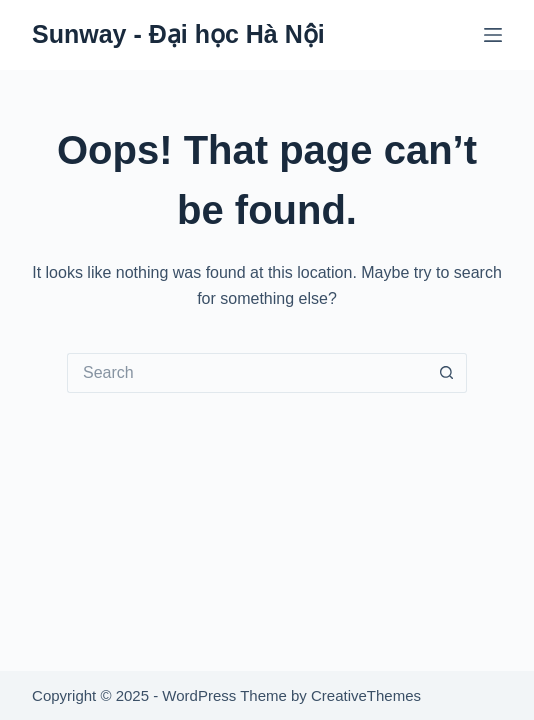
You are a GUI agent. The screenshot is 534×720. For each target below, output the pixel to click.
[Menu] (493, 35)
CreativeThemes (366, 695)
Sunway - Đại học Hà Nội (178, 34)
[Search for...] (247, 373)
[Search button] (447, 373)
